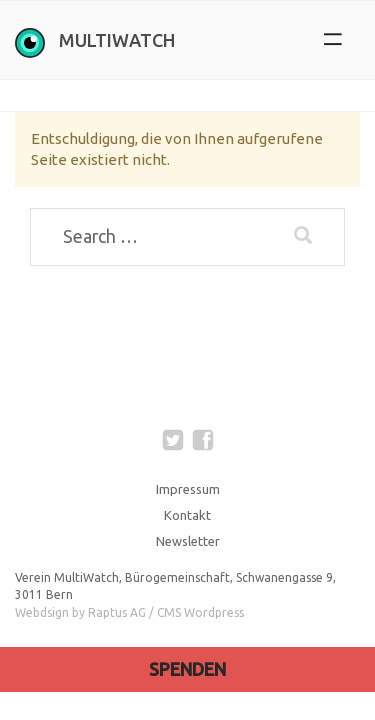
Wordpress (214, 612)
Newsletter (188, 541)
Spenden (187, 669)
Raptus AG (117, 612)
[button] (332, 40)
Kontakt (187, 515)
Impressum (188, 489)
